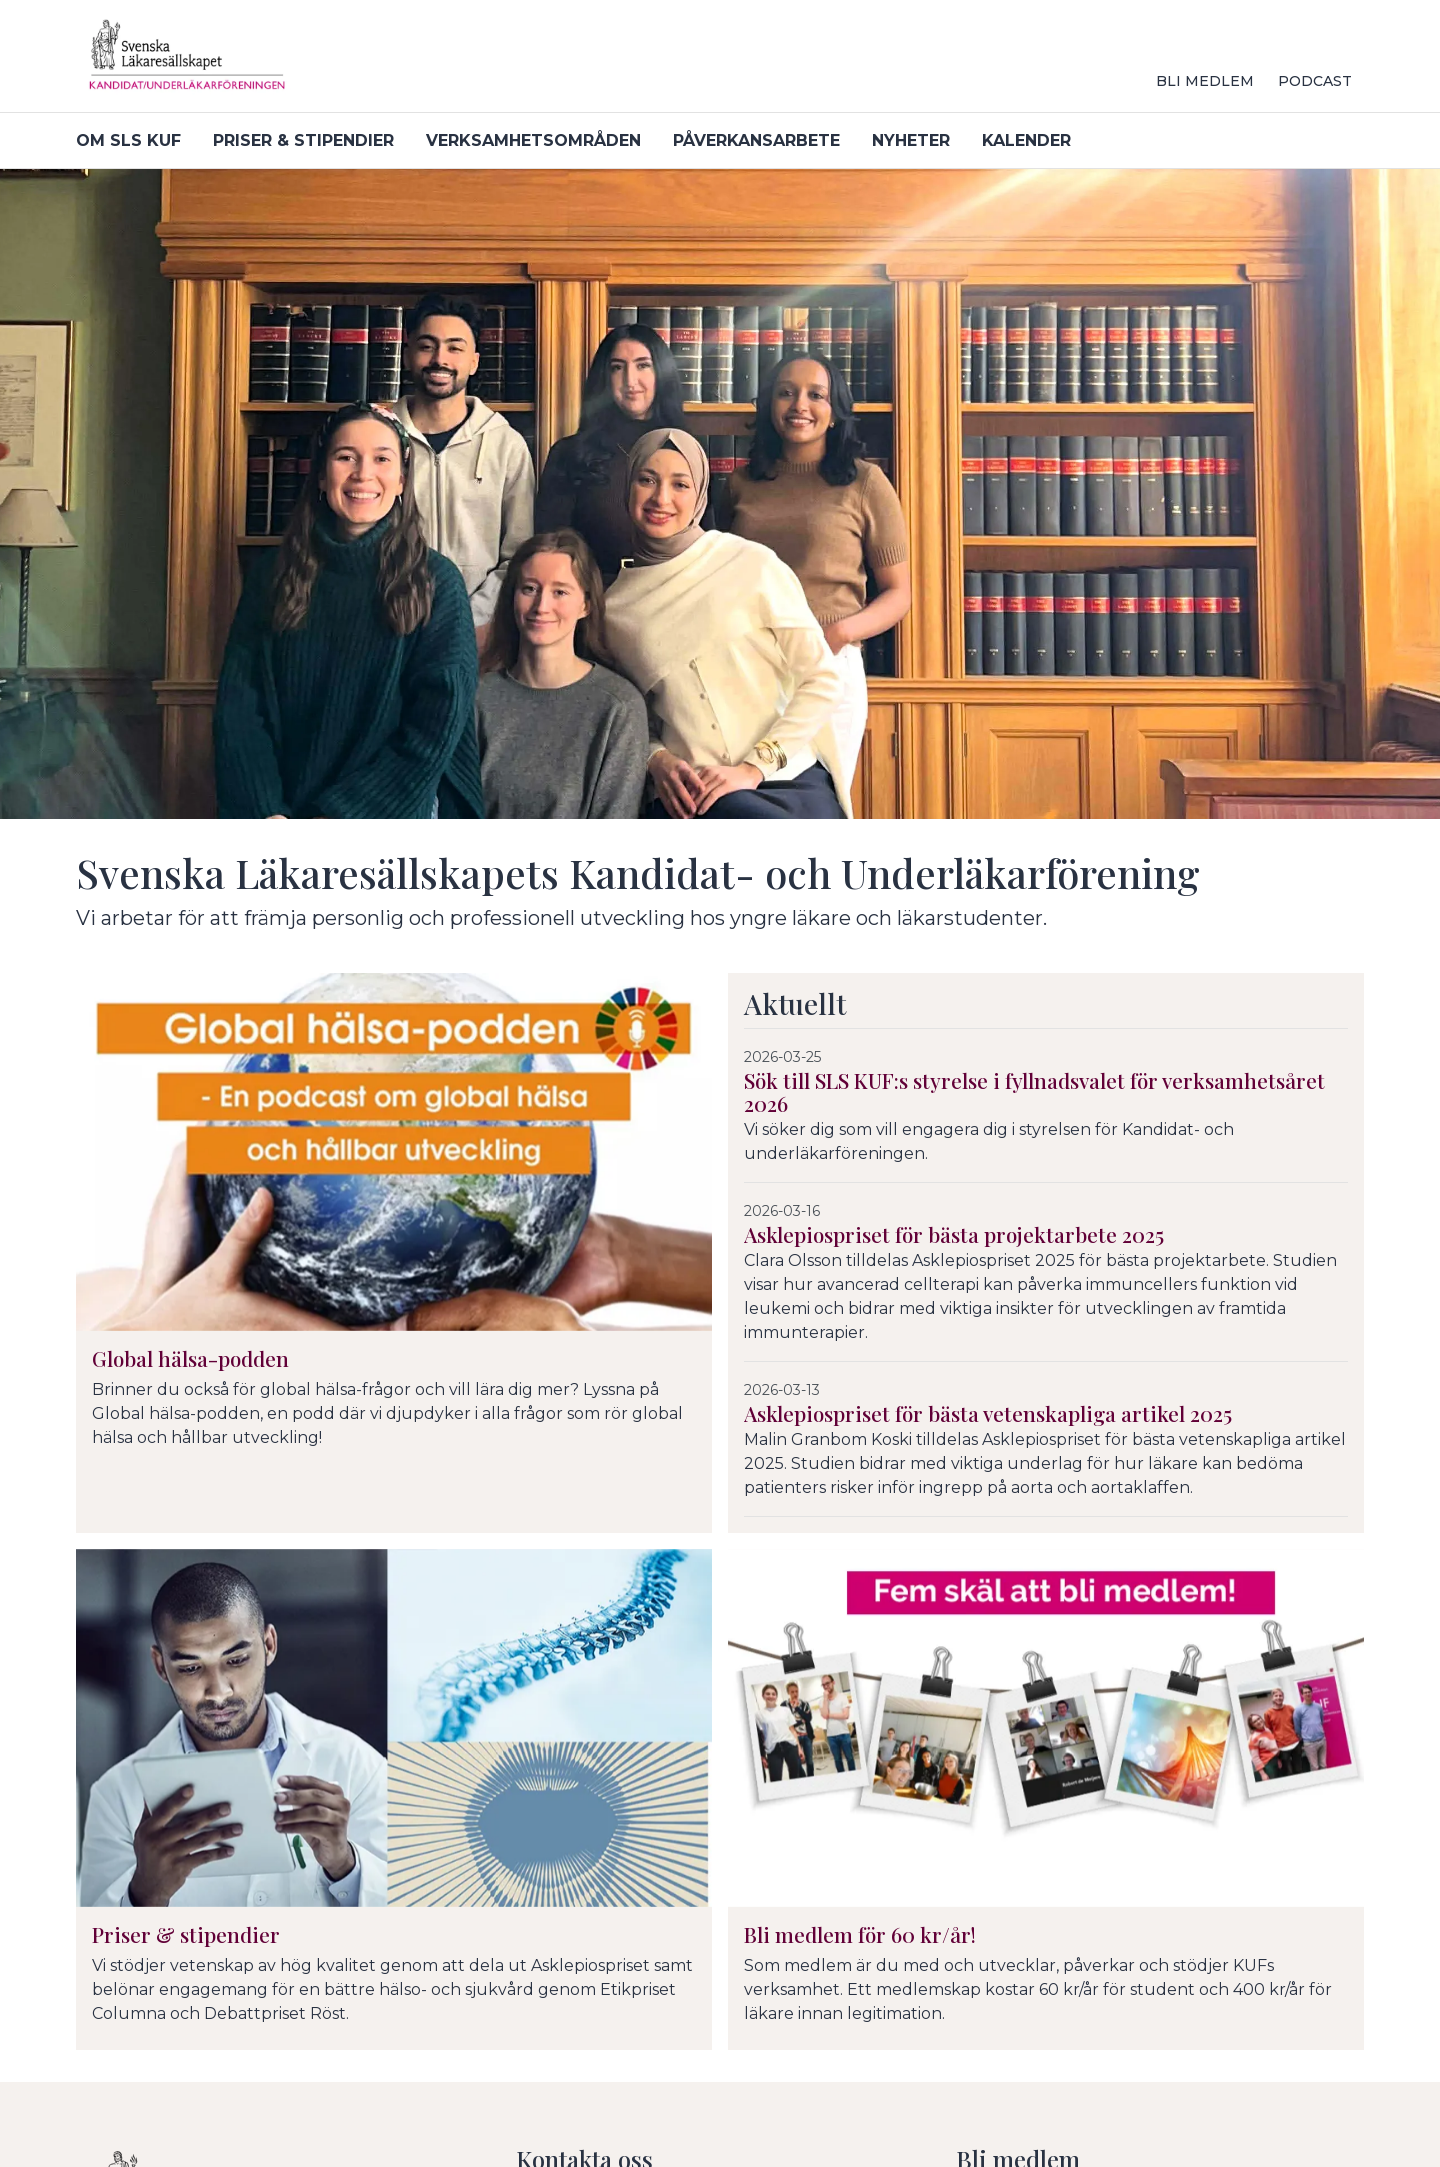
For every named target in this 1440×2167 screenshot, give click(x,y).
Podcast (1315, 81)
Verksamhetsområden (533, 140)
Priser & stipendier (303, 140)
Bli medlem (1205, 81)
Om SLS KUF (128, 140)
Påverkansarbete (756, 140)
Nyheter (911, 140)
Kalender (1026, 140)
